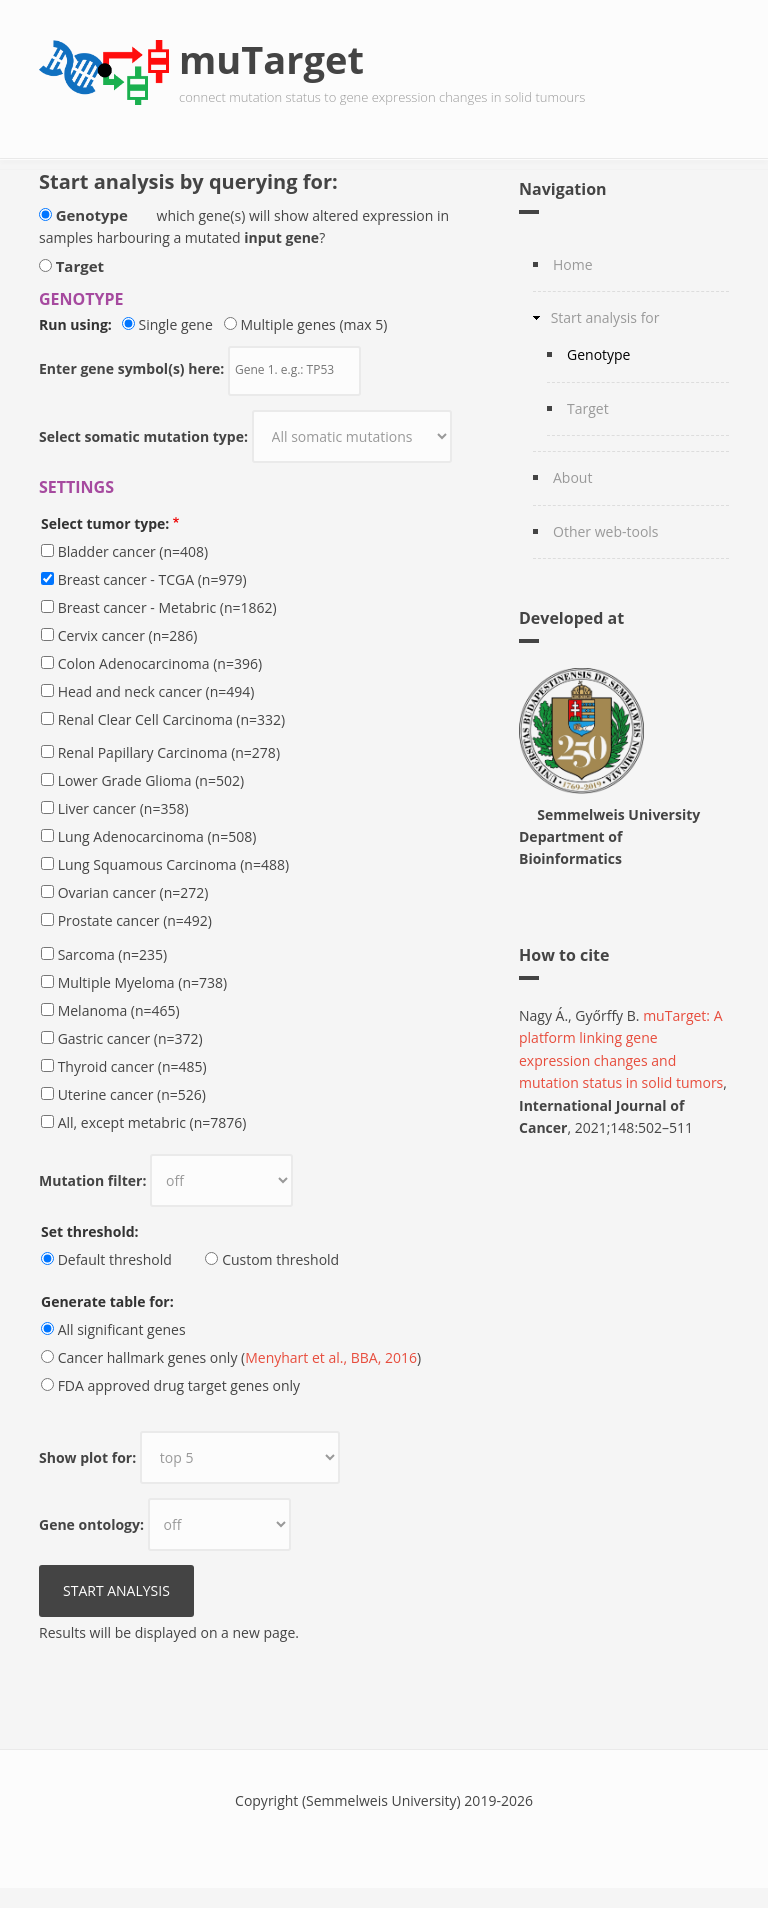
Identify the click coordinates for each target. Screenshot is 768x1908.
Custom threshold (280, 1259)
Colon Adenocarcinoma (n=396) (160, 663)
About (572, 477)
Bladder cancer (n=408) (133, 551)
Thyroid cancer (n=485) (132, 1066)
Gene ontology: (91, 1524)
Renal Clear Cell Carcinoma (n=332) (172, 719)
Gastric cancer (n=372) (130, 1038)
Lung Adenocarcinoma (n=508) (157, 836)
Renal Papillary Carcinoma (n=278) (169, 752)
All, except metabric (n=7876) (152, 1122)
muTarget (271, 59)
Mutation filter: (92, 1180)
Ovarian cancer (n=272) (133, 892)
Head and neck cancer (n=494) (156, 691)
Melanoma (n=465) (119, 1010)
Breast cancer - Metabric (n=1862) (167, 607)
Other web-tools (606, 531)
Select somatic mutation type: (143, 436)
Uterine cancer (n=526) (132, 1094)
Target (80, 266)
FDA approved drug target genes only (179, 1385)
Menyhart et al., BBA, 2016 (331, 1357)
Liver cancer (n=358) (123, 808)
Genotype (92, 215)
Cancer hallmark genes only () (239, 1357)
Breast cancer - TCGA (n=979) (152, 579)
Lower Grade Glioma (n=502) (151, 780)
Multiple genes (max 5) (313, 324)
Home (573, 264)
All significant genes (122, 1329)
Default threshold (115, 1259)
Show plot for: (87, 1457)
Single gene (179, 324)
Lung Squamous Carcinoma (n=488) (173, 864)
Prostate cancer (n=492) (135, 920)
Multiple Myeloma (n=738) (143, 982)
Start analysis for (605, 317)
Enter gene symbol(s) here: (131, 368)
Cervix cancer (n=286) (128, 635)
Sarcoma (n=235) (113, 954)
